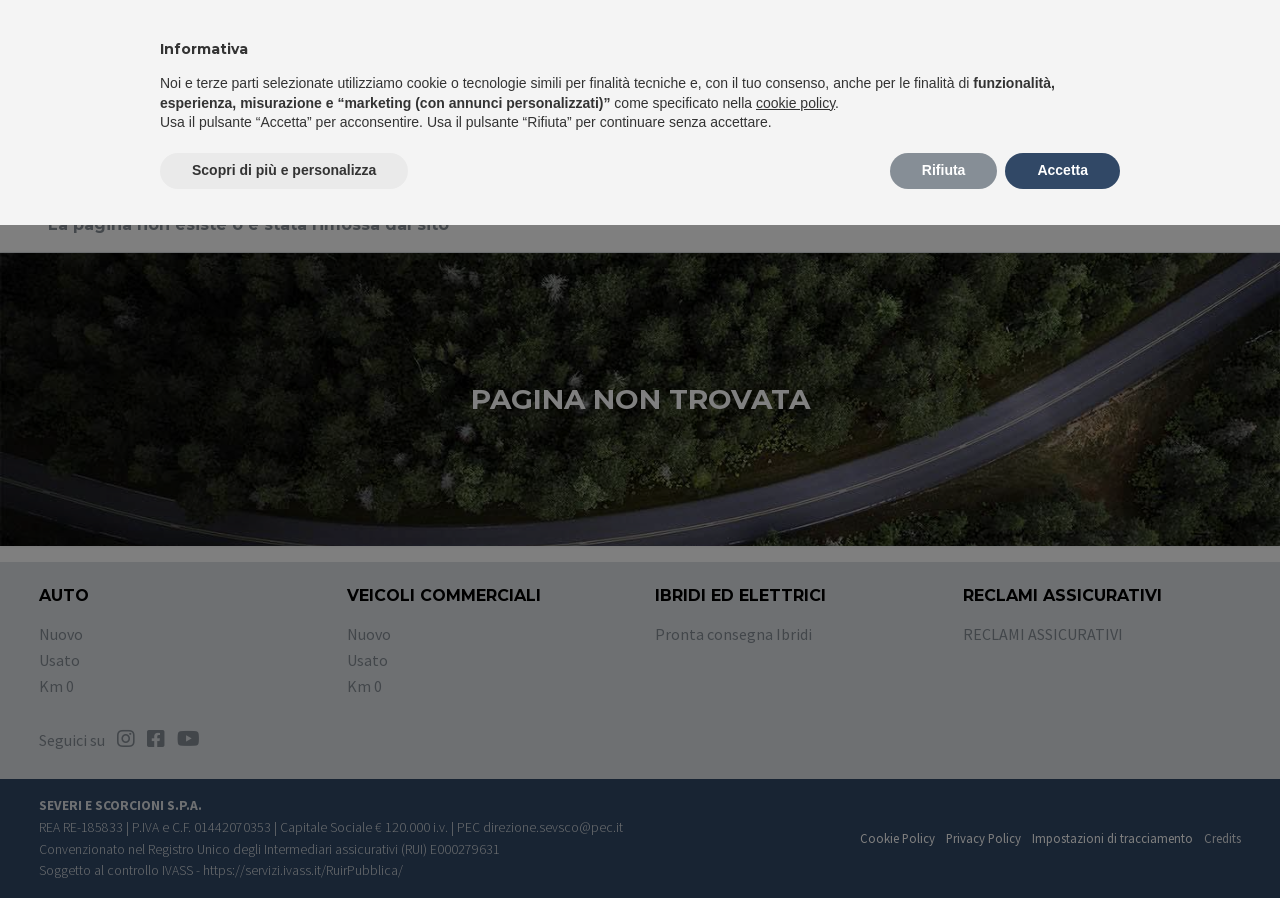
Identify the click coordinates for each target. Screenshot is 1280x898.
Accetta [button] (1062, 170)
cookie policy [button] (795, 103)
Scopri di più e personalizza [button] (284, 170)
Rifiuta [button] (944, 170)
